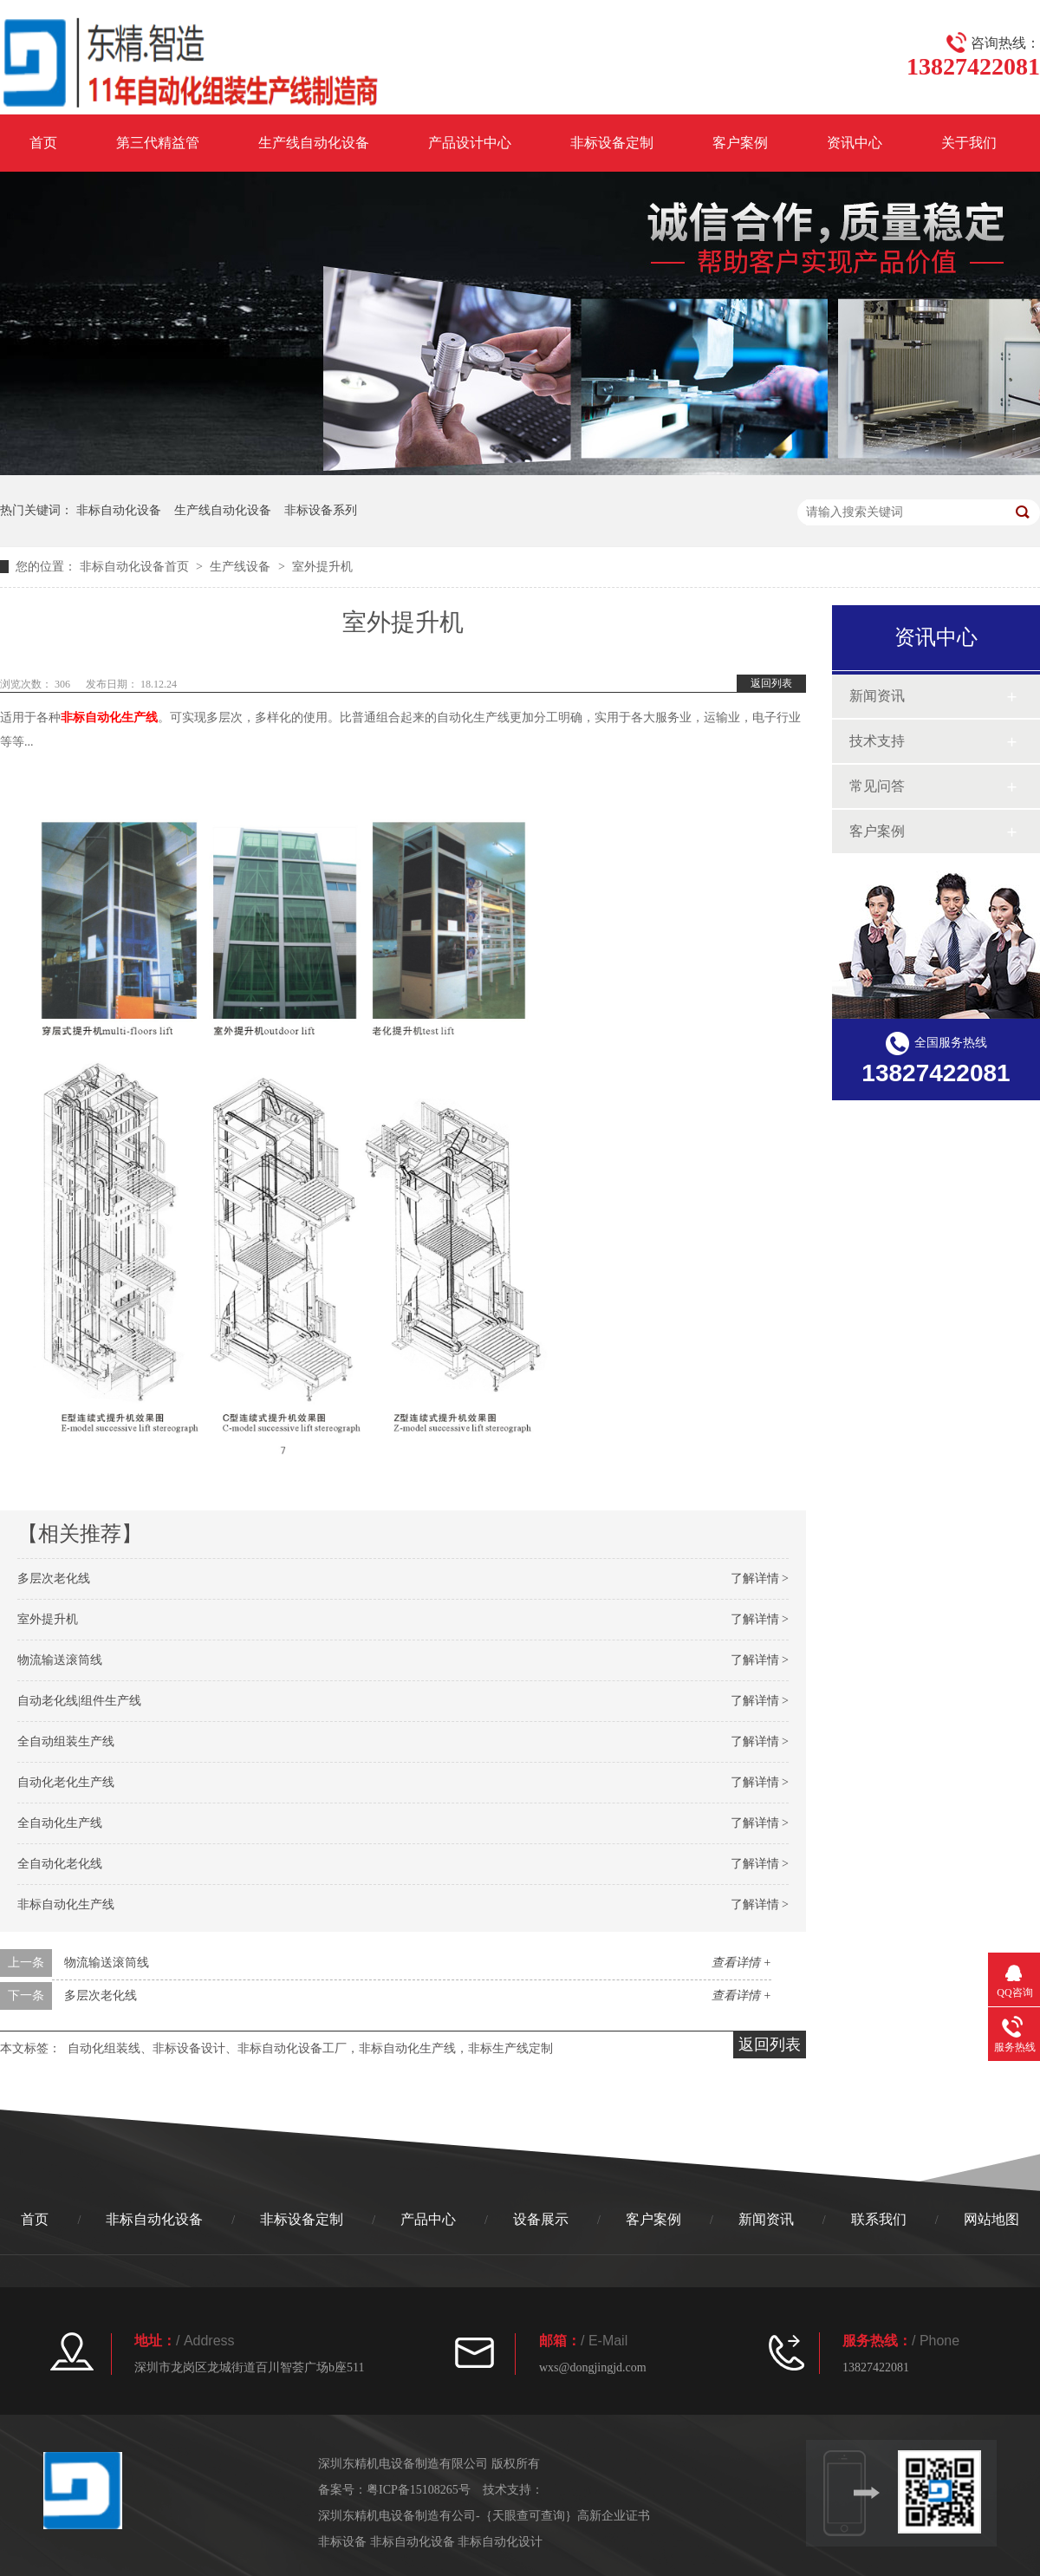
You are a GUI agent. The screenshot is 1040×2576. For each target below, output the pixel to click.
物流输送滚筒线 (59, 1659)
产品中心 (428, 2219)
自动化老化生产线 (65, 1782)
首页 (43, 142)
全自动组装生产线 (65, 1741)
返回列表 (771, 683)
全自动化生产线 (59, 1822)
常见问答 (877, 786)
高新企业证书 (613, 2515)
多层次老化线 (53, 1578)
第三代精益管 (157, 142)
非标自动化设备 (118, 510)
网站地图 (991, 2219)
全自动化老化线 (59, 1863)
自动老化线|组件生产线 (79, 1700)
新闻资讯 (877, 695)
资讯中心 (854, 142)
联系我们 (879, 2219)
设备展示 (541, 2219)
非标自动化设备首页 (134, 566)
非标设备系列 (320, 510)
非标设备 (344, 2541)
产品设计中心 (469, 142)
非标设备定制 (611, 142)
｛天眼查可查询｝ (528, 2515)
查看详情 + (741, 1962)
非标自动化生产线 (109, 717)
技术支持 (877, 741)
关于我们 (969, 142)
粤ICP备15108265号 (419, 2489)
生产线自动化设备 (313, 142)
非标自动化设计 (500, 2541)
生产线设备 (240, 566)
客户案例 (740, 142)
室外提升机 (47, 1619)
